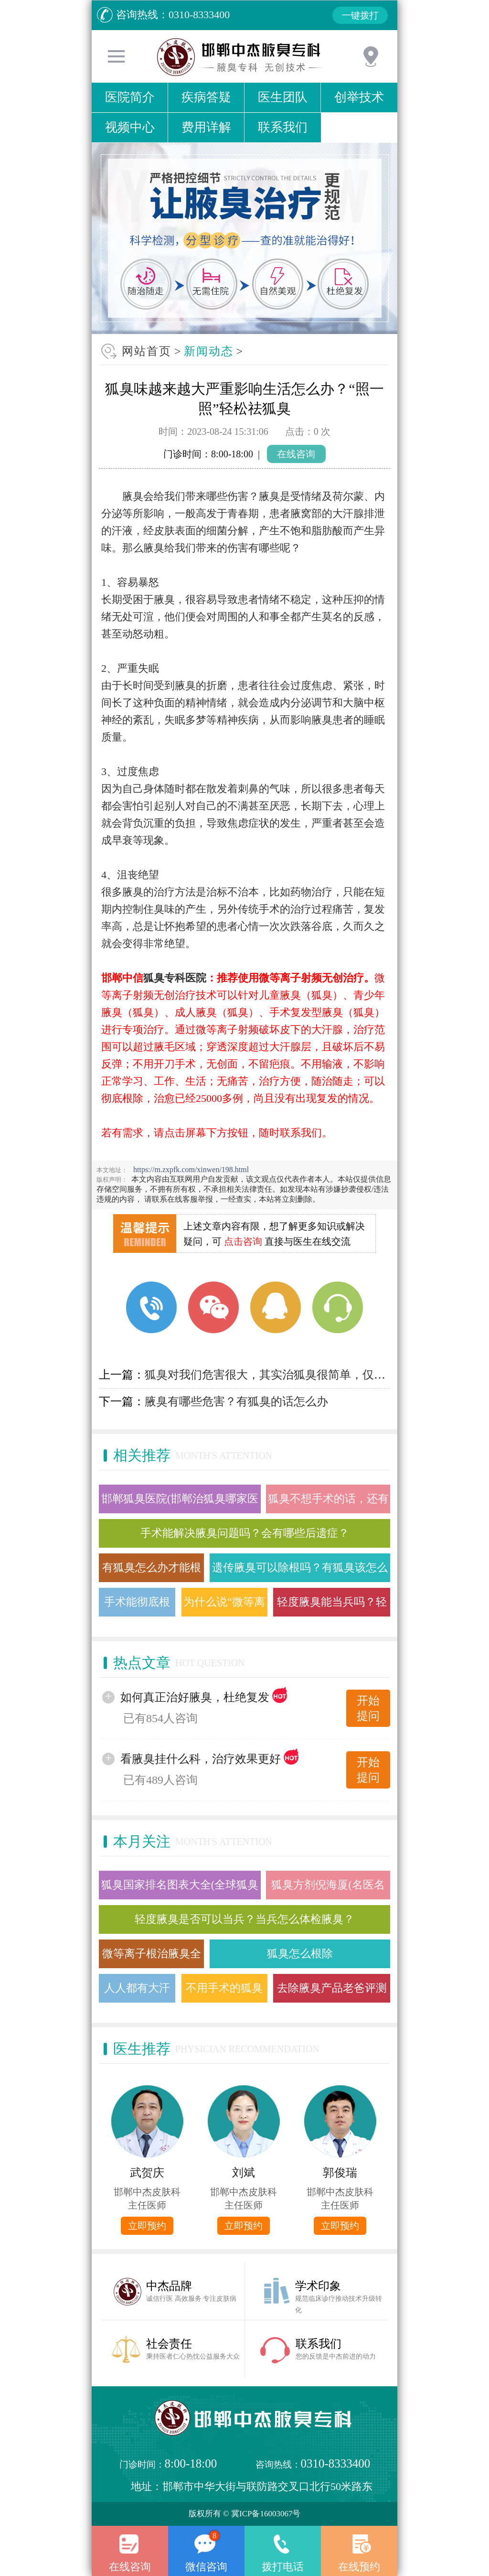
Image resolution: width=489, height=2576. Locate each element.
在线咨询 (296, 454)
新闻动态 (209, 351)
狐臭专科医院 (174, 978)
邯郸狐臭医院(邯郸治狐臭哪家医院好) (180, 1503)
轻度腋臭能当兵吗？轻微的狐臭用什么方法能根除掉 (332, 1606)
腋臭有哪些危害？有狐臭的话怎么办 (236, 1401)
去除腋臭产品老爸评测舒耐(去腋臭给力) (332, 1992)
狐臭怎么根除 (300, 1954)
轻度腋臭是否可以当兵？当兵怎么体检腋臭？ (244, 1919)
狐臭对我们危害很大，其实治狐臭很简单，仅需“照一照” (287, 1375)
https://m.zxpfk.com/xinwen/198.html (191, 1169)
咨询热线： (306, 2464)
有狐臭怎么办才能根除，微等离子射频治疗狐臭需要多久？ (151, 1572)
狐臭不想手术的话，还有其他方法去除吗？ (328, 1503)
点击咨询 (243, 1241)
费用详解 (206, 127)
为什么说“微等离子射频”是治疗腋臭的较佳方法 (224, 1606)
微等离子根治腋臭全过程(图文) (151, 1958)
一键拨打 (360, 15)
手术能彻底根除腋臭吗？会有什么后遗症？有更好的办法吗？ (137, 1606)
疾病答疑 (206, 97)
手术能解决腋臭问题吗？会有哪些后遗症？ (244, 1533)
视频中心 (130, 127)
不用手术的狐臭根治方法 (224, 1992)
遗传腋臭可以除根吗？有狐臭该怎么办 (300, 1572)
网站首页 (146, 351)
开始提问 (368, 1708)
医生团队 (283, 97)
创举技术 (359, 97)
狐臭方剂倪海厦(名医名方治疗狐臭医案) (328, 1889)
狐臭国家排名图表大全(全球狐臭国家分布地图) (180, 1889)
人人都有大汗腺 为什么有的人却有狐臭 (137, 1992)
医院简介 (130, 97)
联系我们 (283, 127)
